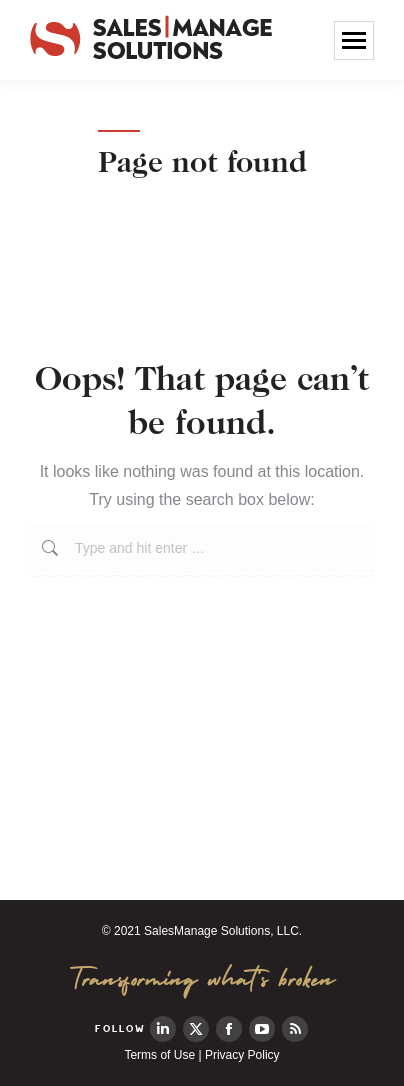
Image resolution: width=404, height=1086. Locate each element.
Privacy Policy (242, 1055)
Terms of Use (159, 1055)
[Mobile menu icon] (354, 40)
